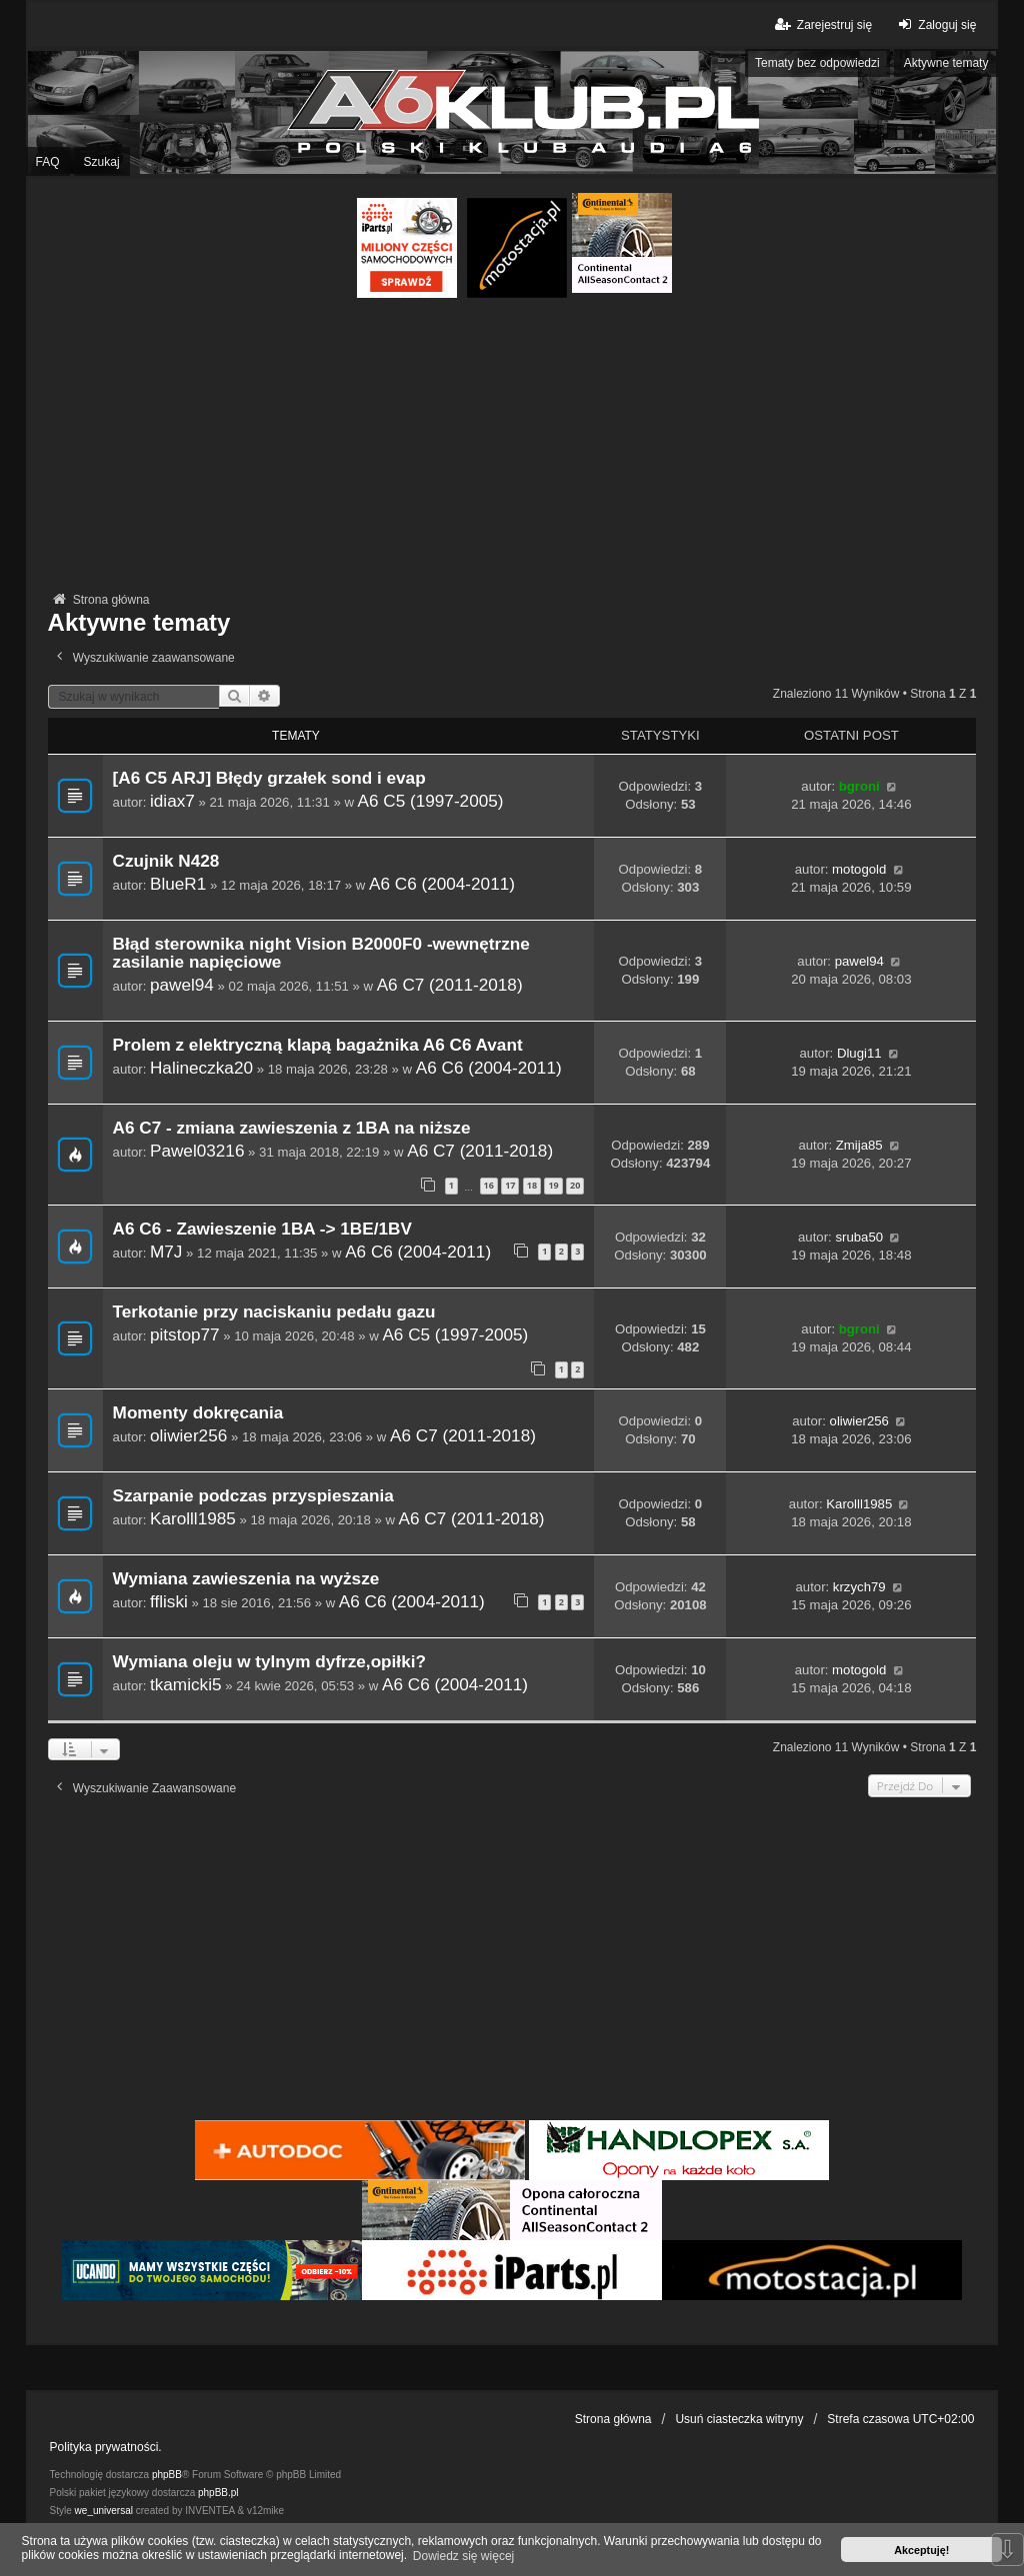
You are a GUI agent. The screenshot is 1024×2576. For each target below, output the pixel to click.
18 (532, 1185)
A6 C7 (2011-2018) (450, 985)
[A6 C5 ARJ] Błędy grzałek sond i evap (269, 778)
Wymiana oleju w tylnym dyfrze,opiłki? (269, 1661)
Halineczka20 (201, 1068)
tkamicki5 (186, 1684)
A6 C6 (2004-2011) (442, 884)
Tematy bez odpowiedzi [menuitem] (817, 63)
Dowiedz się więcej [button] (463, 2556)
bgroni (859, 786)
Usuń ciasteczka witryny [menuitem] (739, 2419)
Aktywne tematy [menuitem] (946, 63)
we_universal (104, 2510)
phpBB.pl (218, 2492)
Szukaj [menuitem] (102, 162)
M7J (166, 1252)
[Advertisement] (512, 448)
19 (553, 1185)
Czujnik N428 (166, 861)
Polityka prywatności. (106, 2447)
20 (575, 1185)
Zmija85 (859, 1145)
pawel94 (182, 985)
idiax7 (172, 801)
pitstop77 (185, 1334)
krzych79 (859, 1586)
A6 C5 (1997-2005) (431, 801)
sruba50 (859, 1237)
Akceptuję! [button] (921, 2550)
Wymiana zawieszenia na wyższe (246, 1578)
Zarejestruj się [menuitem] (822, 24)
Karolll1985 (193, 1518)
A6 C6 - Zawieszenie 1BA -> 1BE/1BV (262, 1229)
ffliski (169, 1601)
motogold (859, 869)
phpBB (167, 2474)
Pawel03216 (197, 1151)
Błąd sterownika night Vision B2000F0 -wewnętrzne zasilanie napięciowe (321, 953)
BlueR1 (178, 884)
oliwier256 (188, 1435)
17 (510, 1185)
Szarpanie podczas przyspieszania (253, 1495)
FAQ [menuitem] (48, 162)
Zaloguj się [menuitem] (934, 24)
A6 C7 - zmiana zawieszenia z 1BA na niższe (292, 1128)
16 (489, 1185)
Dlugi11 (859, 1053)
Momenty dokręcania (198, 1412)
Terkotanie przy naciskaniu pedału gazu (274, 1311)
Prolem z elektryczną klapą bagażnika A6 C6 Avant (318, 1045)
